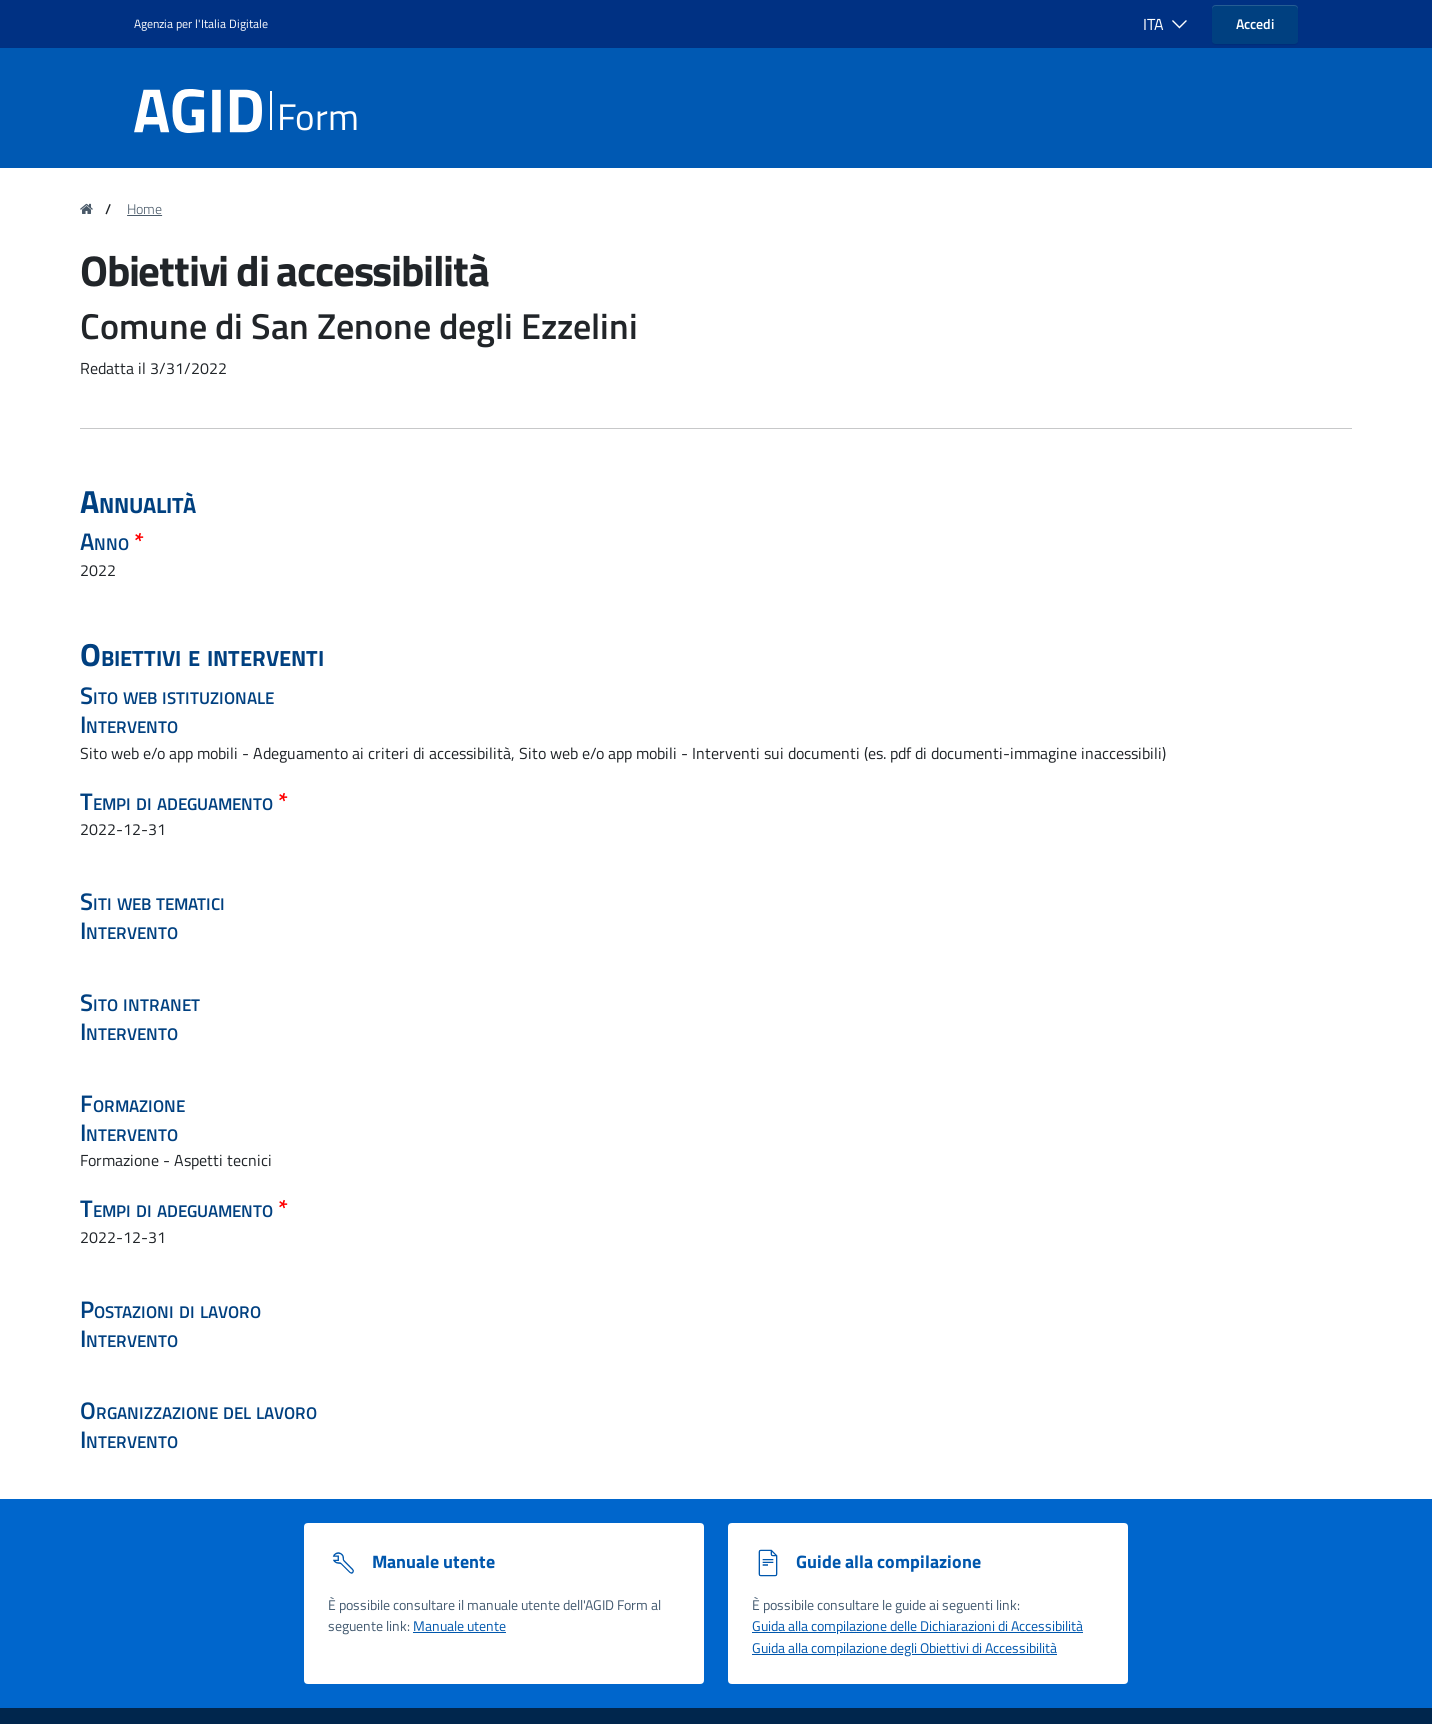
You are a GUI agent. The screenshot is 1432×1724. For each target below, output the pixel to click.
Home (144, 209)
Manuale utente (459, 1626)
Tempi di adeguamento (179, 801)
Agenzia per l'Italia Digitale (201, 23)
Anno (107, 541)
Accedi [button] (1255, 23)
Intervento (129, 724)
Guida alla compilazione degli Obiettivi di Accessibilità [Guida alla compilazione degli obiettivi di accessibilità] (904, 1648)
